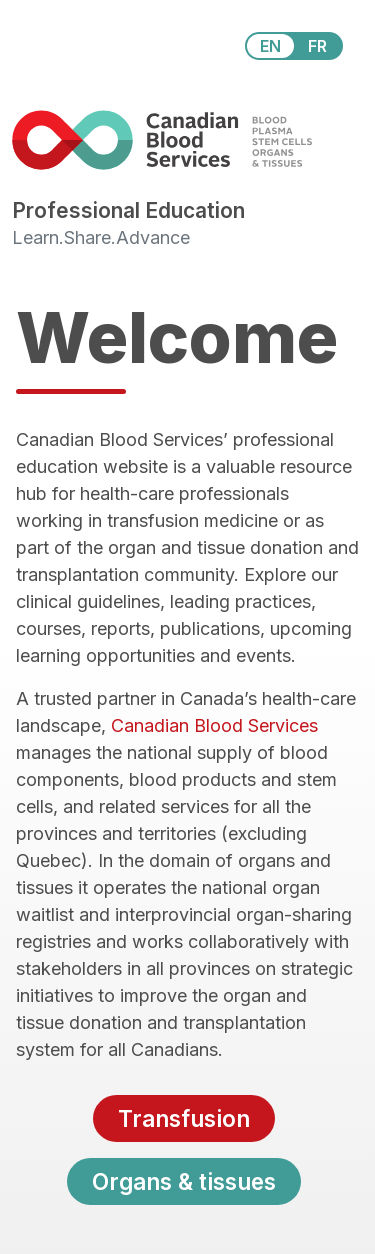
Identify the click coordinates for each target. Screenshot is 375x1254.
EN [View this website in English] (270, 46)
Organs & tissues (184, 1181)
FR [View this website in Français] (317, 46)
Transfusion (184, 1118)
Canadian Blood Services (214, 725)
